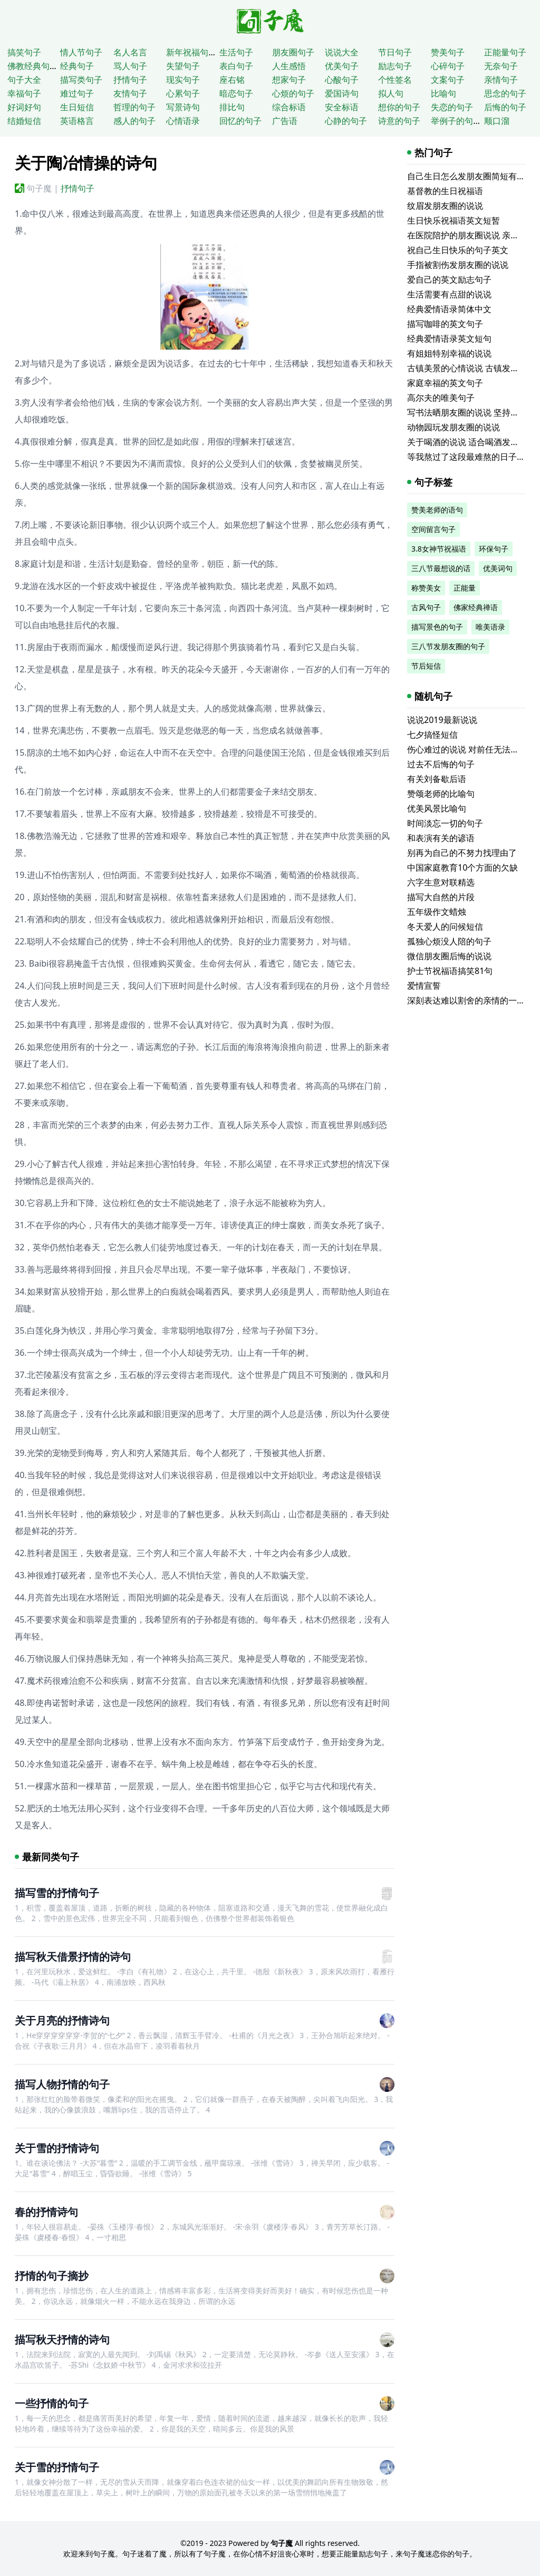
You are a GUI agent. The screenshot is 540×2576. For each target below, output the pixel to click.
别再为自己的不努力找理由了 (462, 852)
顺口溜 (496, 121)
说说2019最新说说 (442, 720)
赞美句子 (448, 52)
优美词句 (498, 568)
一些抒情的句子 (52, 2403)
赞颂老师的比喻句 (441, 793)
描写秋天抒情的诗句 (62, 2339)
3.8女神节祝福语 (438, 549)
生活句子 (236, 52)
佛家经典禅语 (476, 607)
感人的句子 (134, 121)
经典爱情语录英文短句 (449, 338)
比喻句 (443, 93)
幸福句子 (24, 93)
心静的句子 (346, 121)
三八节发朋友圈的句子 (448, 646)
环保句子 (493, 549)
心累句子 (183, 93)
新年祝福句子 (191, 52)
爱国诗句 (342, 93)
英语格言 (77, 121)
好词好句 (24, 107)
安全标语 (342, 107)
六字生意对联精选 (441, 882)
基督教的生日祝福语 (445, 191)
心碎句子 (448, 66)
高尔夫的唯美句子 (441, 397)
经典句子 (77, 66)
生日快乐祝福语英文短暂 (453, 220)
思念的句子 (505, 93)
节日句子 (395, 52)
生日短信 (77, 107)
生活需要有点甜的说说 (449, 294)
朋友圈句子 (293, 52)
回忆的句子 (240, 121)
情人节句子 (81, 52)
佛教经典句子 (32, 66)
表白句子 (236, 66)
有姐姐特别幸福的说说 (449, 353)
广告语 (284, 121)
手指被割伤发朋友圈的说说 (457, 265)
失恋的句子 (452, 107)
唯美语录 (490, 627)
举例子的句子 (456, 121)
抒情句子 (130, 79)
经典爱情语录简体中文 (449, 309)
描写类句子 (81, 79)
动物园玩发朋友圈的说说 (453, 427)
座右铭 (232, 79)
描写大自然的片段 (441, 897)
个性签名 (395, 79)
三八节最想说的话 (440, 568)
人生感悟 (289, 66)
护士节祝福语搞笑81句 (450, 971)
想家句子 (289, 79)
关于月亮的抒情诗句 (62, 2020)
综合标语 (289, 107)
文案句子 (448, 79)
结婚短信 (24, 121)
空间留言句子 (433, 529)
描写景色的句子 (437, 627)
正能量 (465, 588)
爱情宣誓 (424, 985)
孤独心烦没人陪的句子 (449, 941)
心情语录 (183, 121)
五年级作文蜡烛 (436, 912)
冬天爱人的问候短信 (445, 926)
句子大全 (24, 79)
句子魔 (39, 188)
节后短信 (426, 666)
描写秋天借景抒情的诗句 (73, 1957)
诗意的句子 (399, 121)
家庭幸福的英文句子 (445, 383)
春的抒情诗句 (46, 2212)
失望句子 (183, 66)
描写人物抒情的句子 (62, 2084)
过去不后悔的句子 (441, 764)
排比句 (232, 107)
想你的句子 (399, 107)
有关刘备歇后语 (436, 779)
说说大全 (342, 52)
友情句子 (130, 93)
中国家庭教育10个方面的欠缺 (462, 867)
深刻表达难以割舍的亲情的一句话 (470, 1000)
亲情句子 (501, 79)
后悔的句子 (505, 107)
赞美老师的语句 (437, 510)
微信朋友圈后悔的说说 (449, 956)
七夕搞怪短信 (432, 734)
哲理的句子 (134, 107)
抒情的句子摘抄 (52, 2276)
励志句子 (395, 66)
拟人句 (390, 93)
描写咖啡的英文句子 (445, 324)
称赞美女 (426, 588)
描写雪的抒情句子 (57, 1893)
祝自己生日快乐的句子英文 (457, 250)
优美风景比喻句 (436, 808)
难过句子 (77, 93)
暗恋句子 (236, 93)
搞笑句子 (24, 52)
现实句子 (183, 79)
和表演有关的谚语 (441, 838)
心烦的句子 (293, 93)
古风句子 (426, 607)
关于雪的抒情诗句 (57, 2148)
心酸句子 (342, 79)
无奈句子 (501, 66)
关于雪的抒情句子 (57, 2467)
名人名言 (130, 52)
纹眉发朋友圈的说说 (445, 205)
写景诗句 (183, 107)
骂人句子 (130, 66)
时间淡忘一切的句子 (445, 823)
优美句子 (342, 66)
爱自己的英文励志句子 (449, 279)
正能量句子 (505, 52)
